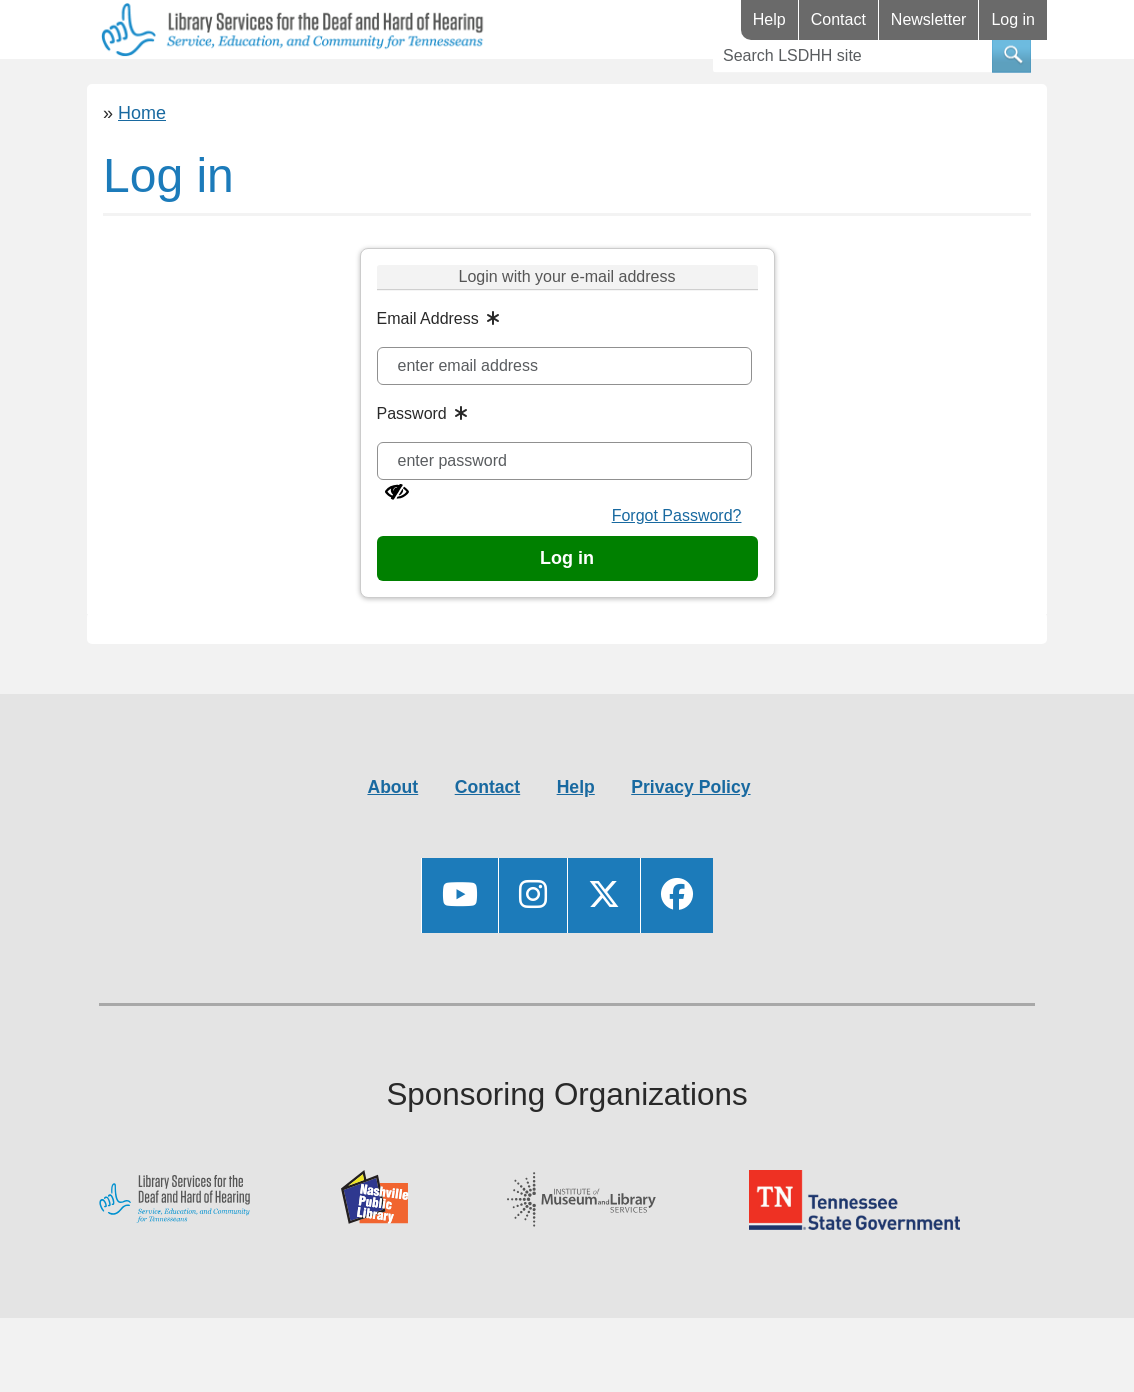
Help (769, 19)
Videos (549, 88)
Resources (289, 88)
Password (412, 472)
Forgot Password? (677, 574)
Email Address (428, 377)
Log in (1013, 19)
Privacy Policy (690, 846)
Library (146, 88)
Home (142, 172)
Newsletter (929, 19)
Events (431, 88)
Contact (838, 19)
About (392, 846)
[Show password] (397, 551)
